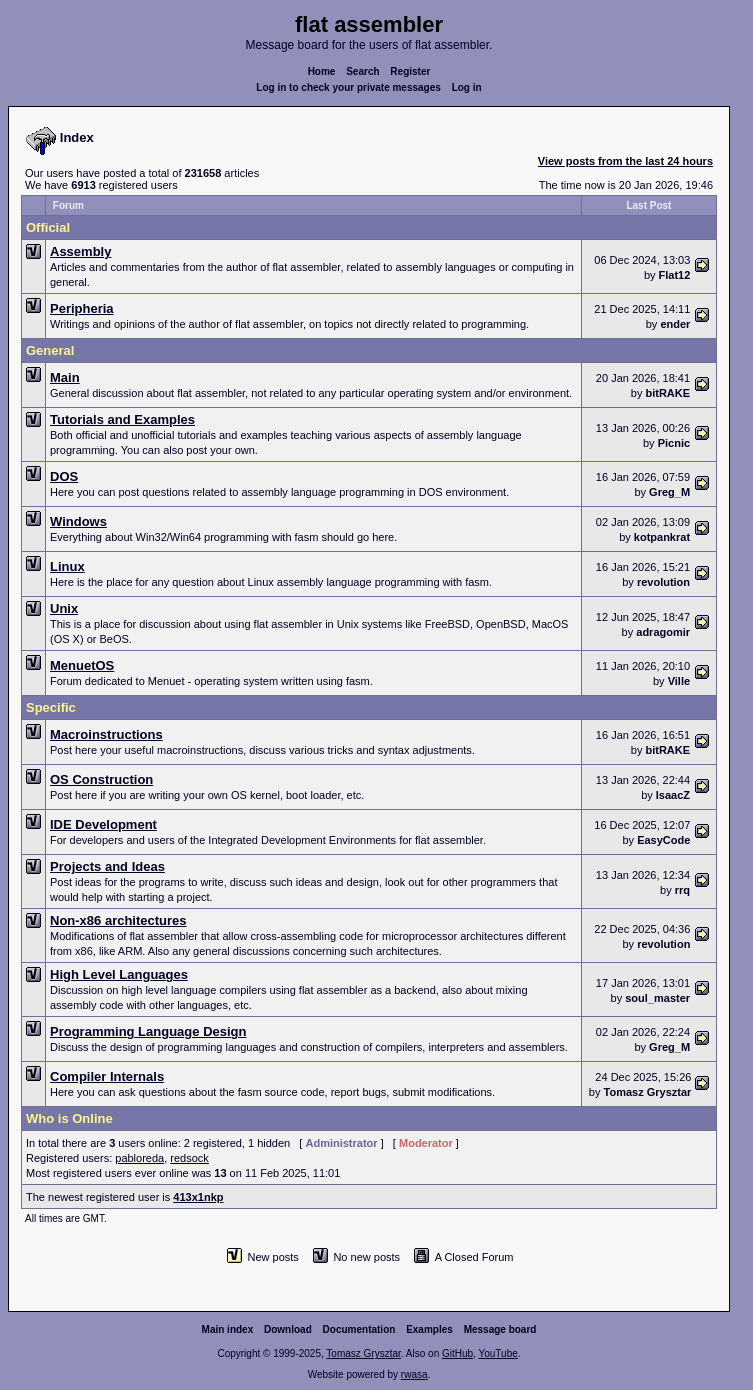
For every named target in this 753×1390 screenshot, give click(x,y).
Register (410, 71)
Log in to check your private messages (348, 87)
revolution (663, 582)
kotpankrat (662, 537)
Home (322, 71)
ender (675, 324)
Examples (429, 1329)
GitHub (457, 1353)
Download (288, 1329)
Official (48, 227)
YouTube (497, 1353)
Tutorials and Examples (122, 419)
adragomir (663, 632)
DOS (64, 476)
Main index (228, 1329)
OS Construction (101, 779)
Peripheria (82, 308)
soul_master (657, 998)
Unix (64, 608)
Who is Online (69, 1118)
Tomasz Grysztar (648, 1092)
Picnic (674, 443)
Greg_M (669, 492)
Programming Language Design (148, 1031)
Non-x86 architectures (118, 920)
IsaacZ (673, 795)
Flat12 (675, 275)
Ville (679, 681)
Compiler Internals (107, 1076)
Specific (51, 707)
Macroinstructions (106, 734)
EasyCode (663, 840)
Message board (500, 1329)
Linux (67, 566)
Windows (78, 521)
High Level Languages (119, 974)
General (50, 350)
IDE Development (103, 824)
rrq (682, 890)
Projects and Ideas (107, 866)
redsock (189, 1158)
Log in (467, 87)
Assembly (80, 251)
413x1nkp (198, 1197)
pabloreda (139, 1158)
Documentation (359, 1329)
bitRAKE (667, 393)
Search (362, 71)
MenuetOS (82, 665)
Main (65, 377)
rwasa (414, 1374)
